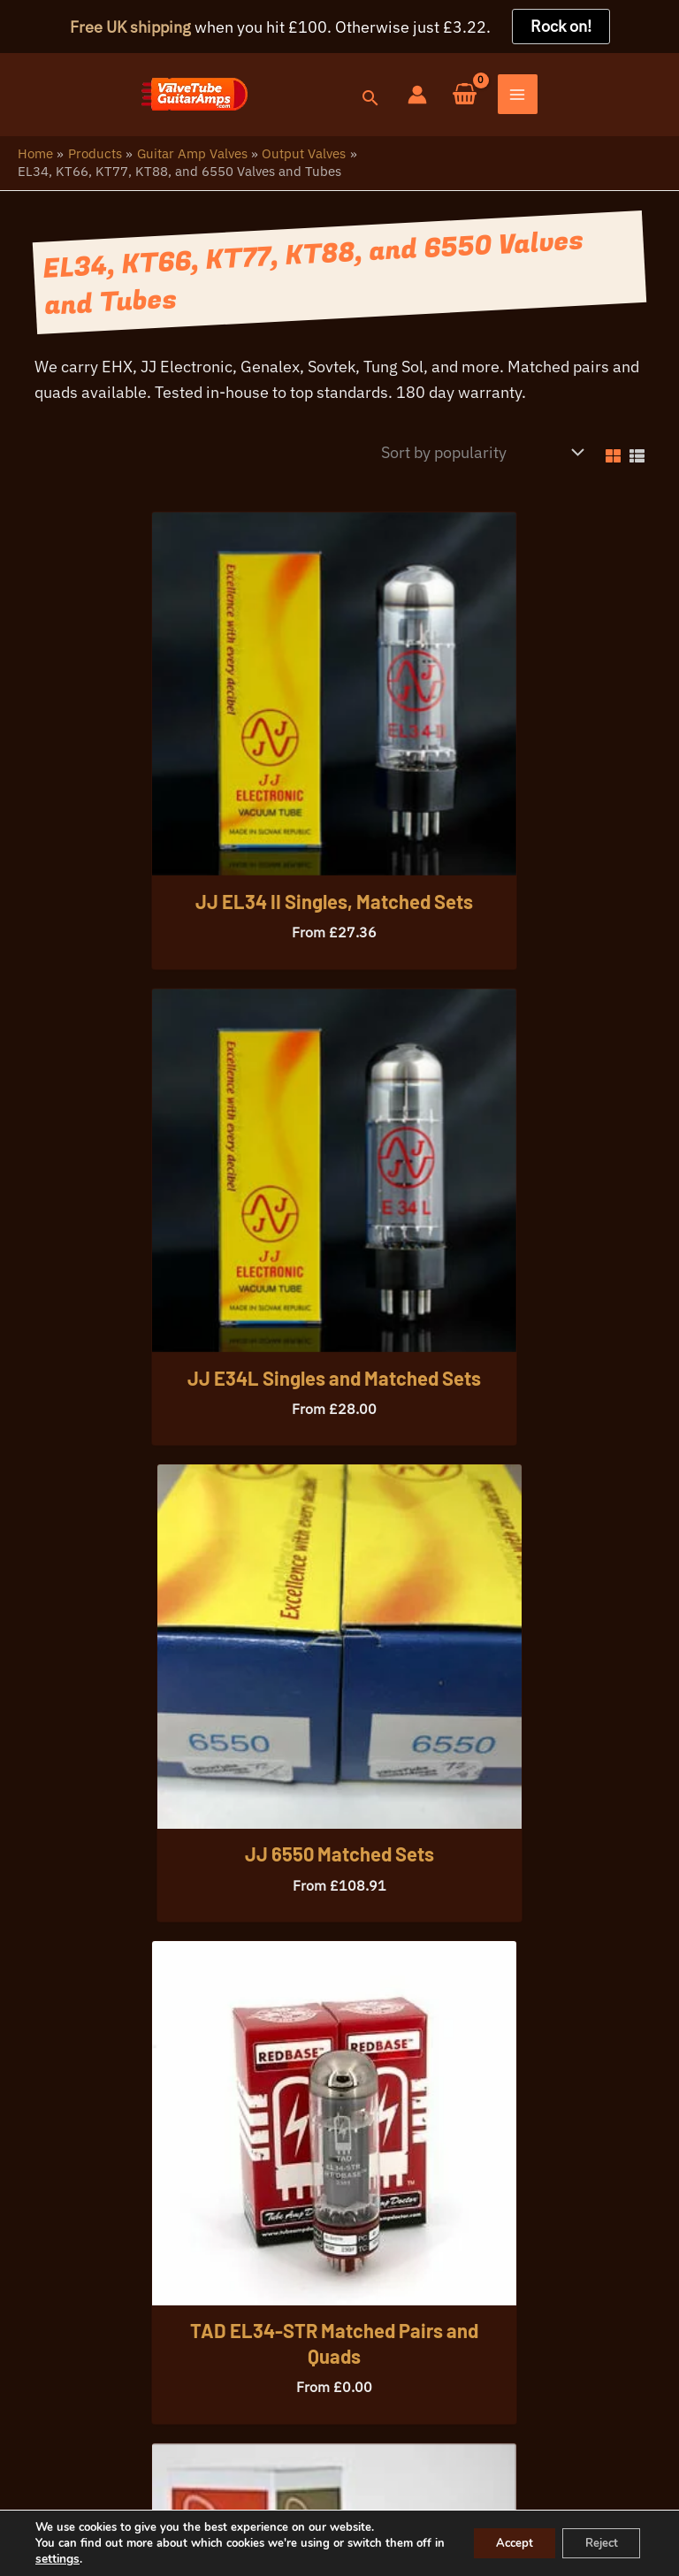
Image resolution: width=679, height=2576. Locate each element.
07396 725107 (139, 2416)
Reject (596, 2542)
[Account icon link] (558, 97)
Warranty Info (235, 2494)
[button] (510, 102)
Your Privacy (128, 2494)
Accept (498, 2542)
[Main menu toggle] (658, 98)
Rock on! (560, 26)
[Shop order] (478, 459)
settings (88, 2559)
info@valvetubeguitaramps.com (321, 2416)
